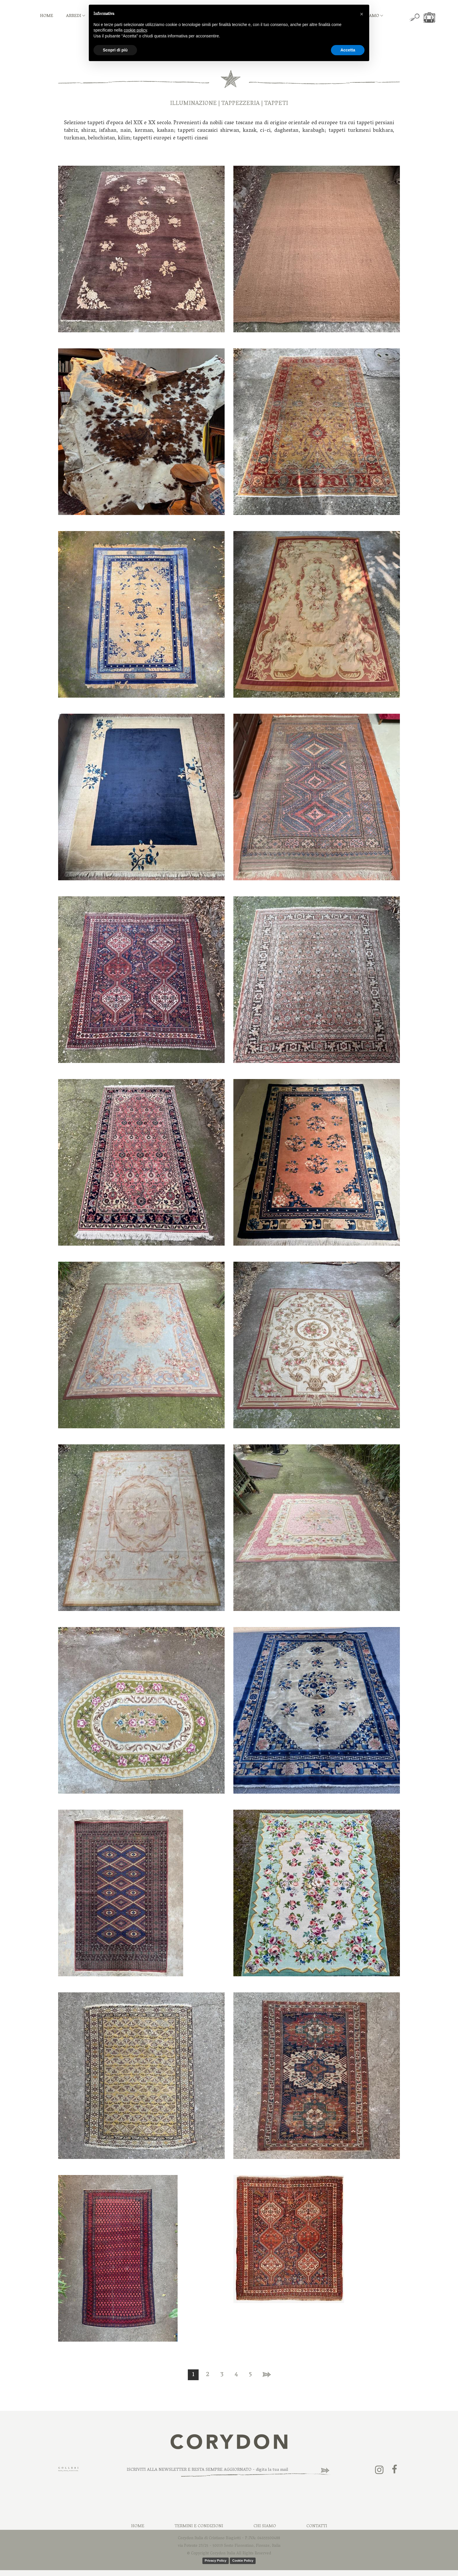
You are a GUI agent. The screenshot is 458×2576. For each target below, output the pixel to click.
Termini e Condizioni (199, 2526)
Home (137, 2526)
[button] (361, 14)
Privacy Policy (216, 2560)
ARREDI (75, 16)
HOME (46, 16)
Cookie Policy (242, 2560)
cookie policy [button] (135, 30)
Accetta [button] (347, 50)
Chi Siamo (265, 2526)
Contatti (316, 2526)
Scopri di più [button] (115, 50)
